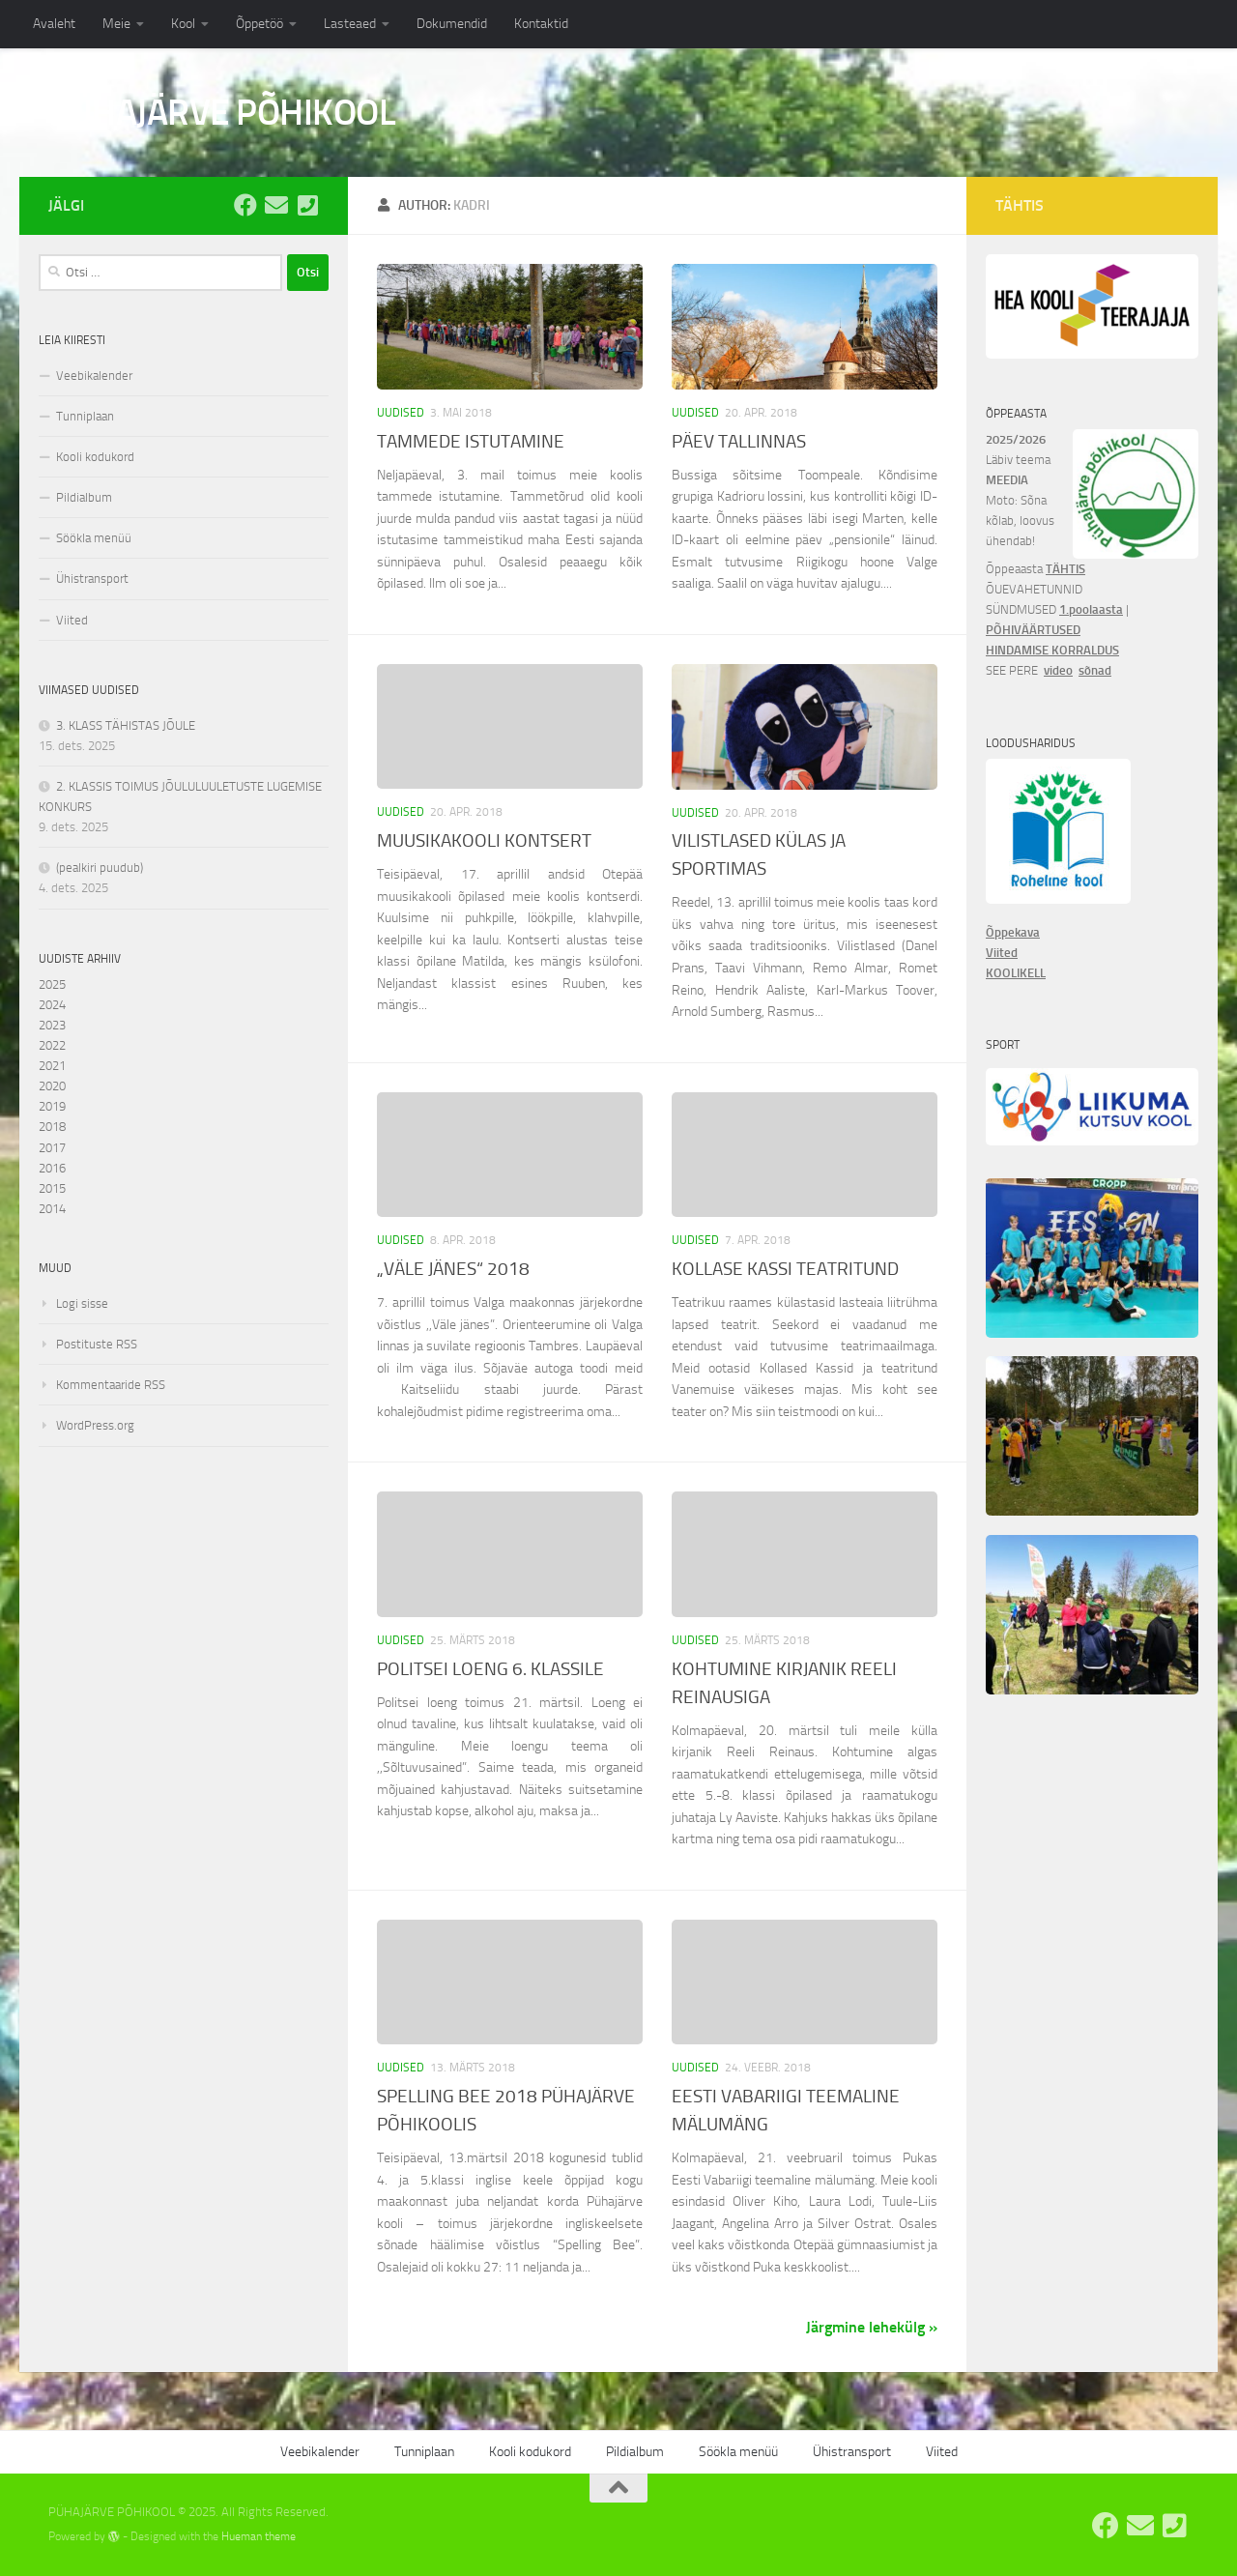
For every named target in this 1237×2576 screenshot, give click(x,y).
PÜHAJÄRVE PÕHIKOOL (221, 112)
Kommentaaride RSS (110, 1384)
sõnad (1095, 670)
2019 (52, 1106)
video (1058, 670)
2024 (52, 1005)
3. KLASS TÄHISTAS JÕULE (125, 725)
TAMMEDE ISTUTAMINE (470, 441)
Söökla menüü (93, 538)
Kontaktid (541, 23)
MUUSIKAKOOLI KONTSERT (484, 840)
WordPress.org (95, 1425)
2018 (52, 1126)
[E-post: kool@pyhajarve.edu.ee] (276, 205)
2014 (52, 1208)
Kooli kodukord (95, 456)
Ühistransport (92, 578)
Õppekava (1013, 932)
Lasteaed (350, 23)
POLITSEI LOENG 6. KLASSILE (490, 1669)
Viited (72, 620)
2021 (52, 1065)
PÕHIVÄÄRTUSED (1033, 629)
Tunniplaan (85, 416)
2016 (52, 1168)
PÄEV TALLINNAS (739, 441)
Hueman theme (258, 2536)
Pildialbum (84, 497)
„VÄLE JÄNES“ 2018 (453, 1269)
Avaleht (54, 23)
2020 (52, 1086)
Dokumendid (452, 23)
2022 (52, 1045)
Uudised (400, 413)
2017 (52, 1148)
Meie (116, 23)
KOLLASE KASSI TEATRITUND (785, 1269)
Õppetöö (259, 23)
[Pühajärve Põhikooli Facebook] (245, 205)
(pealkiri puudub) (99, 867)
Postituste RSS (96, 1344)
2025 (52, 984)
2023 (52, 1025)
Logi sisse (82, 1303)
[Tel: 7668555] (307, 205)
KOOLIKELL (1016, 973)
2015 (52, 1188)
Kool (183, 23)
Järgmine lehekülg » (871, 2327)
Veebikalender (94, 375)
